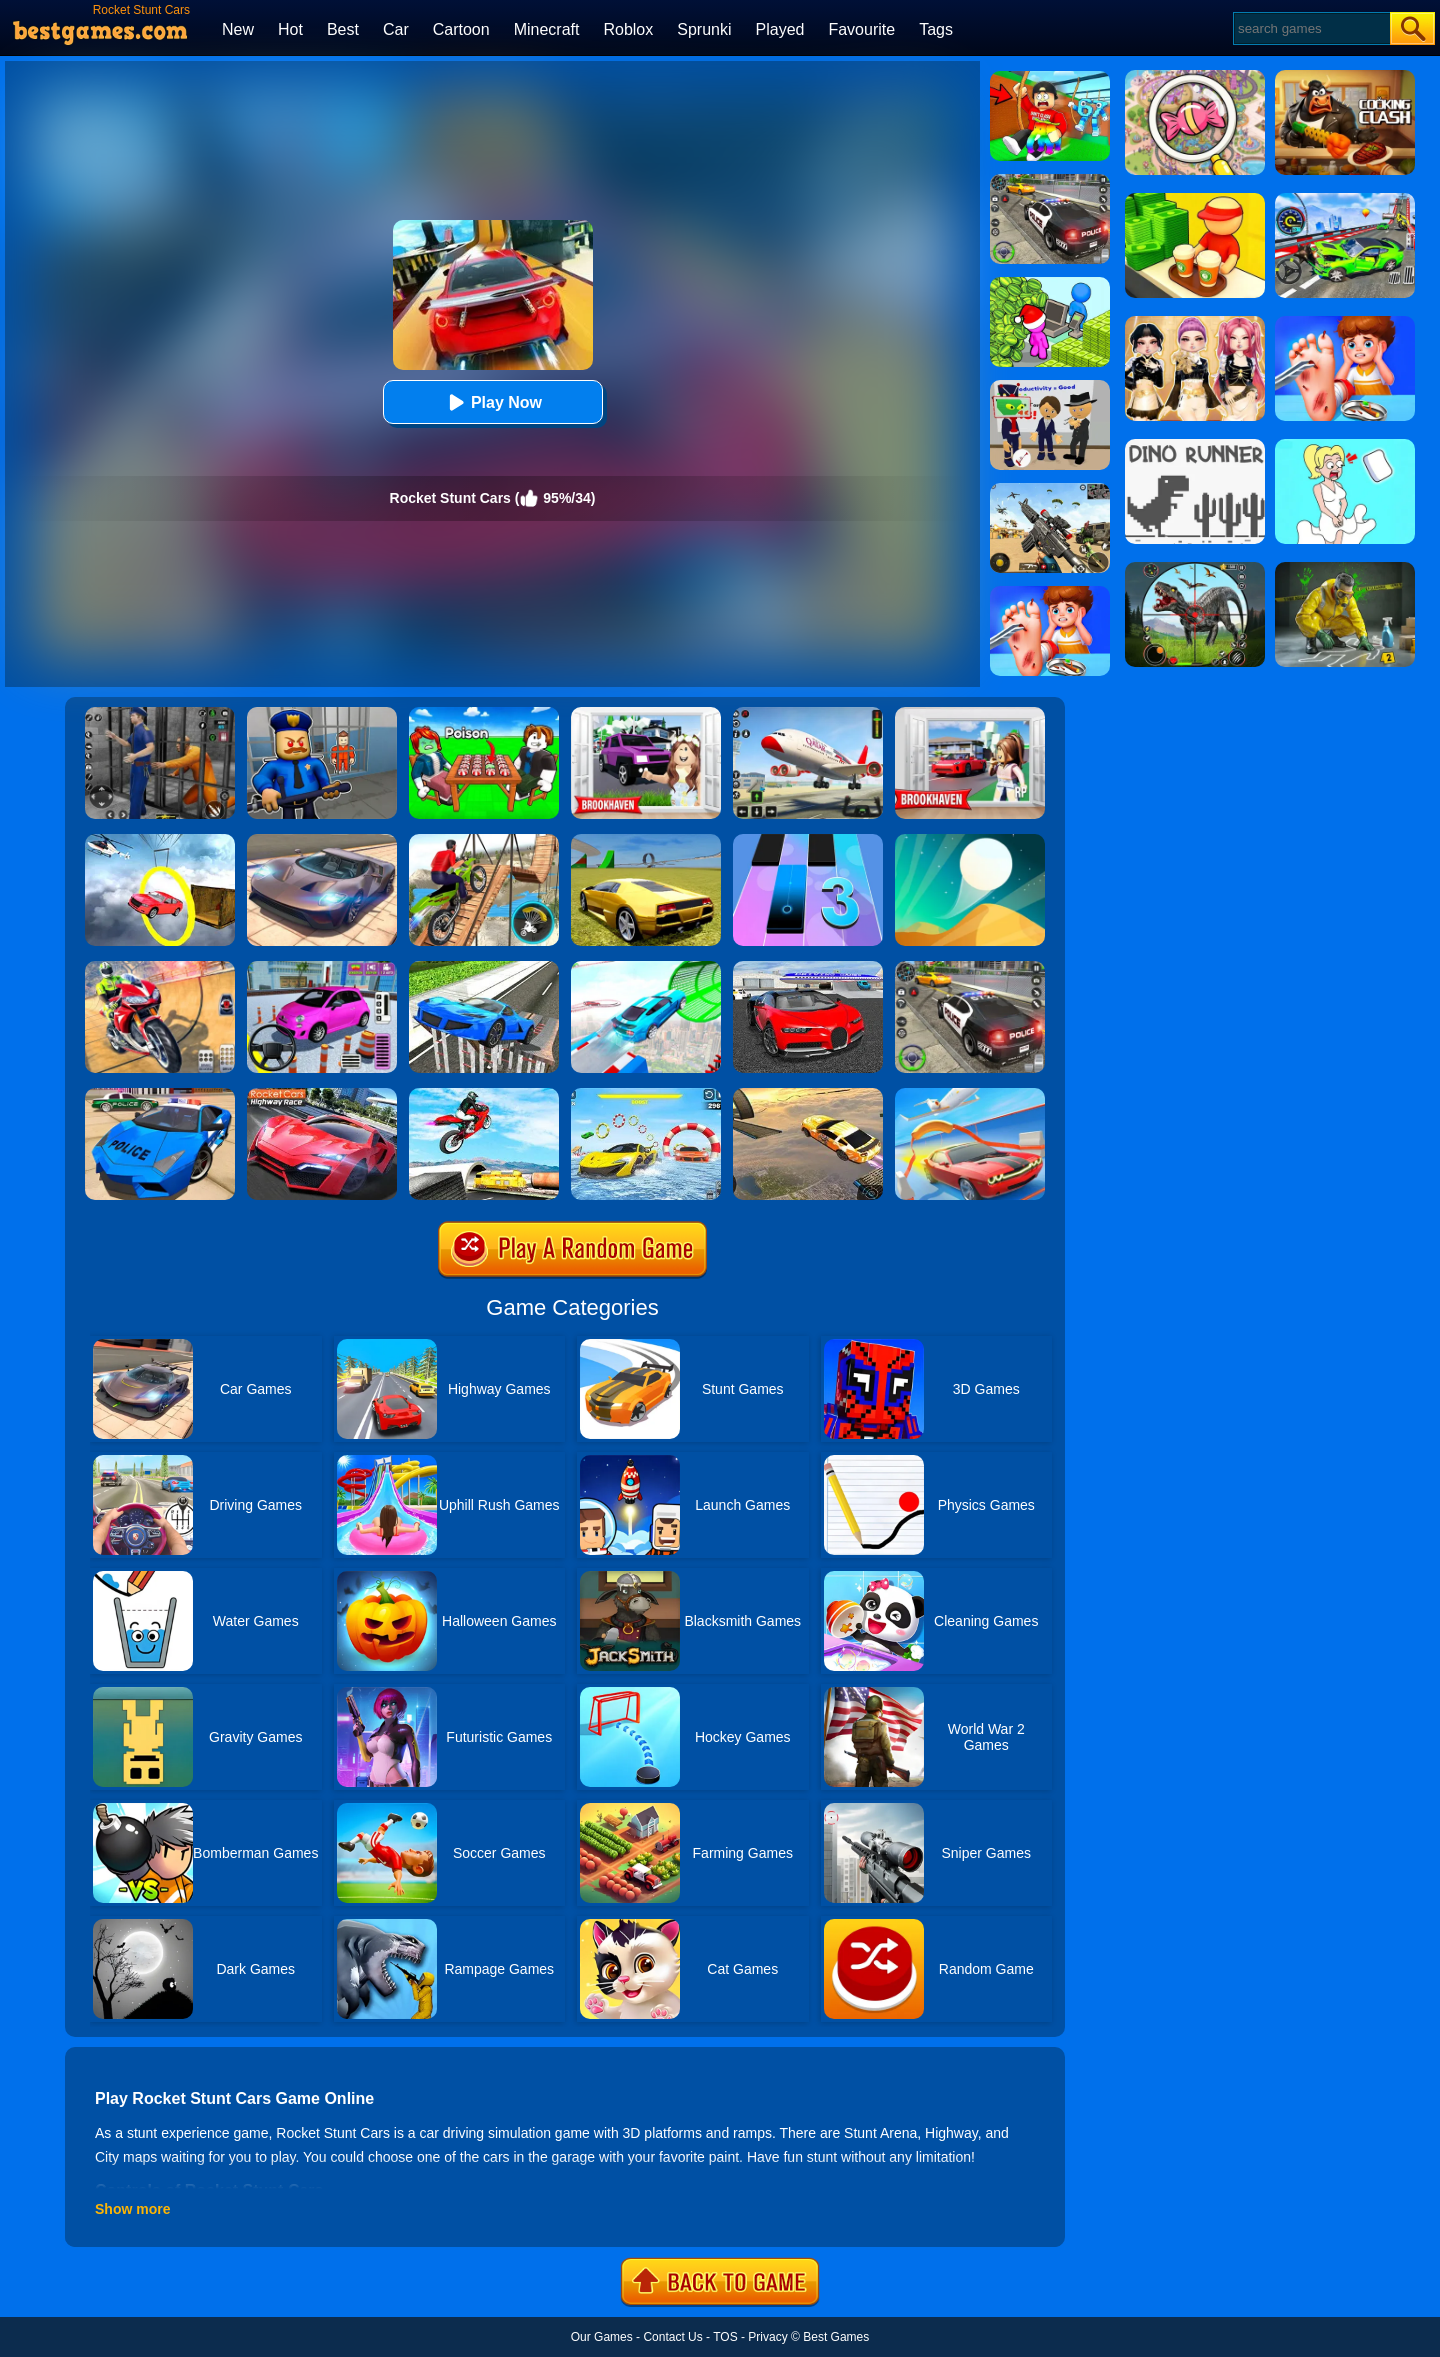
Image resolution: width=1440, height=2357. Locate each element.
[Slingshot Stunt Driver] (970, 1095)
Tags (936, 29)
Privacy (767, 2337)
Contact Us (672, 2337)
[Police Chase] (1050, 181)
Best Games (836, 2337)
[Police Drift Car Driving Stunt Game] (160, 1095)
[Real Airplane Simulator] (808, 714)
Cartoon (461, 29)
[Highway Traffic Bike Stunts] (484, 1095)
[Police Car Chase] (970, 968)
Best (343, 29)
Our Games (602, 2337)
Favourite (861, 29)
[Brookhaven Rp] (970, 714)
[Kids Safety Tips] (1050, 593)
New (238, 29)
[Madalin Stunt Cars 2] (646, 841)
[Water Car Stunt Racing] (646, 1095)
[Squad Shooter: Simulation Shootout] (1050, 490)
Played (780, 29)
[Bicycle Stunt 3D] (484, 841)
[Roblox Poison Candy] (484, 714)
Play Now (492, 402)
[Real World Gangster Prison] (160, 714)
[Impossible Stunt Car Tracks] (160, 841)
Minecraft (547, 29)
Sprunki (704, 29)
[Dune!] (970, 841)
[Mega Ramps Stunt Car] (646, 968)
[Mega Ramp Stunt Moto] (160, 968)
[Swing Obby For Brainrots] (1050, 78)
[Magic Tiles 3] (808, 841)
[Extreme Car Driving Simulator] (322, 841)
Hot (290, 29)
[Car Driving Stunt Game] (808, 968)
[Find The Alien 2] (1050, 387)
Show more (132, 2209)
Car (396, 29)
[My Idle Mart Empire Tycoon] (1050, 284)
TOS (725, 2337)
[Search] (1310, 28)
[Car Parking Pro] (322, 968)
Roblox (628, 29)
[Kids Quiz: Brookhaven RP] (646, 714)
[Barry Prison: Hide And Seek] (322, 714)
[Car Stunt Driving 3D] (484, 968)
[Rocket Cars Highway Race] (322, 1095)
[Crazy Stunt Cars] (808, 1095)
